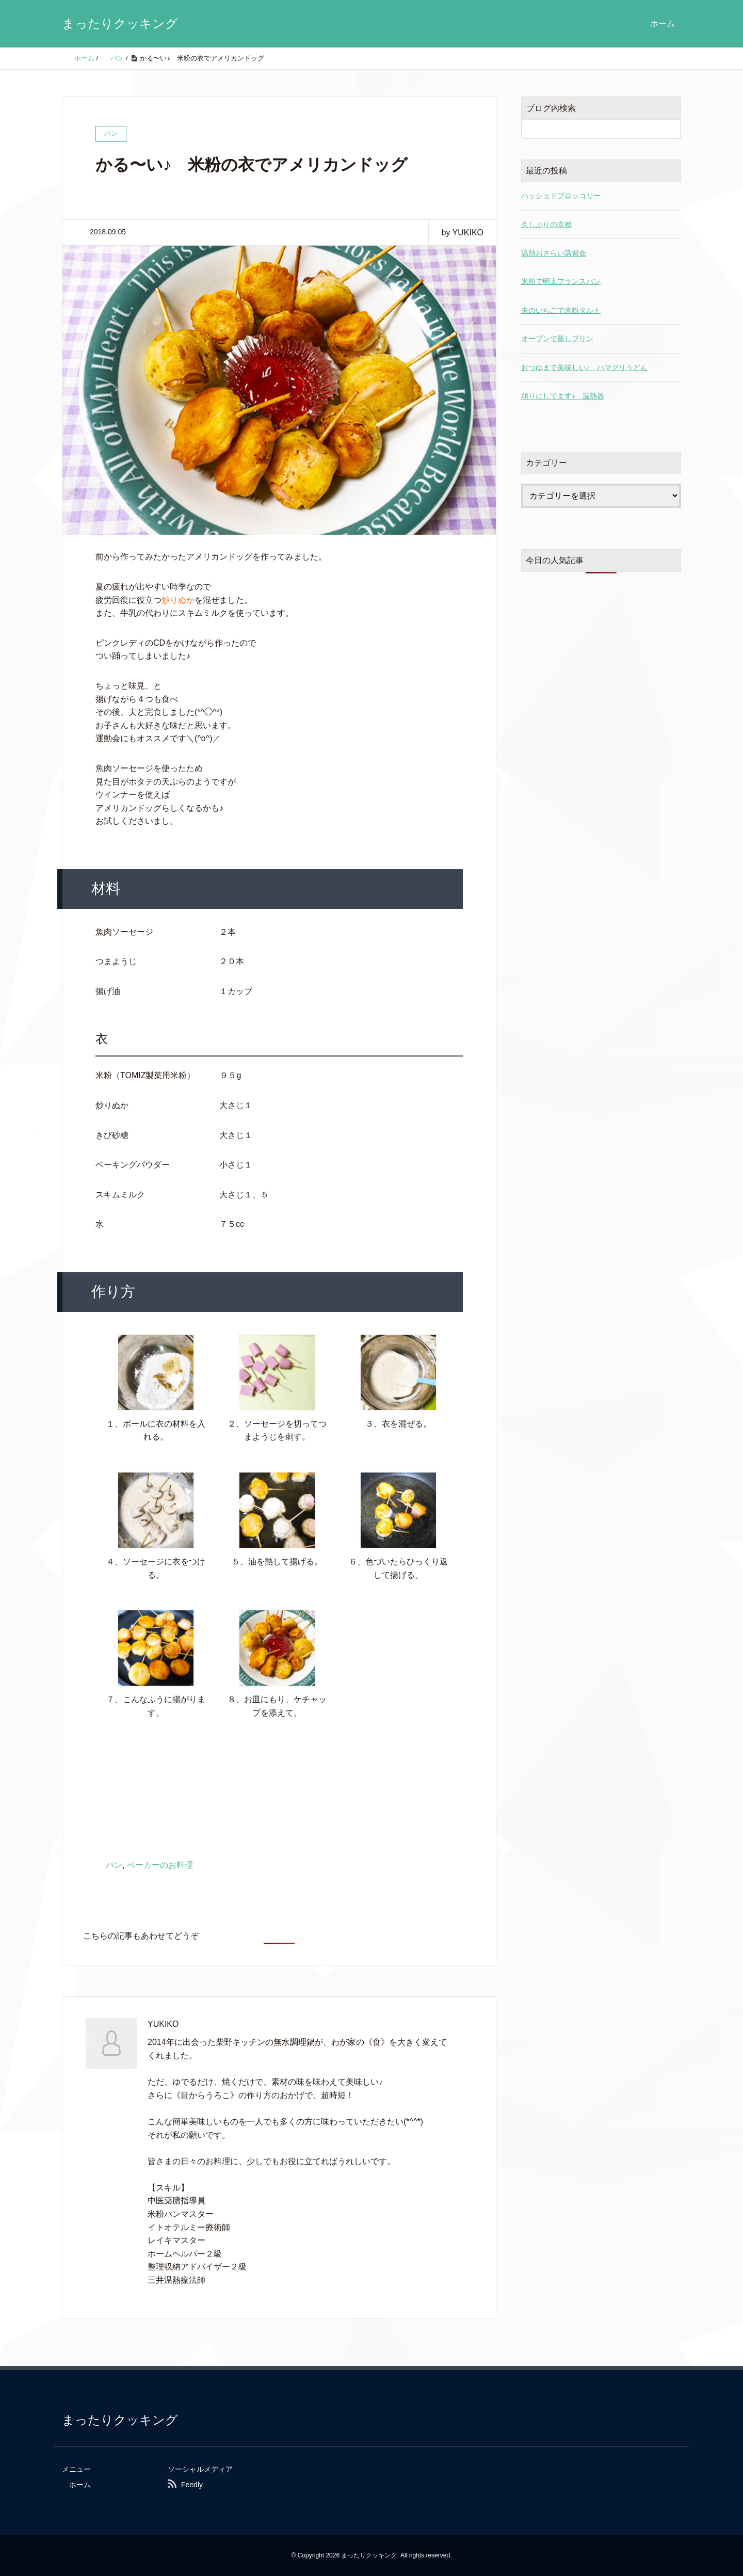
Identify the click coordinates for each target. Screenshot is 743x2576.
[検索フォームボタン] (671, 129)
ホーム (662, 23)
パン (114, 1865)
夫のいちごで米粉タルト (561, 310)
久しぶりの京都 (546, 224)
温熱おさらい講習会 (553, 253)
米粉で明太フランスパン (561, 281)
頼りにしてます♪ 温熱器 (562, 396)
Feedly (192, 2485)
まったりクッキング (120, 23)
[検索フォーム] (590, 129)
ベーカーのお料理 (160, 1865)
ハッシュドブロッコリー (561, 195)
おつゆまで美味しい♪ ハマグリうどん (584, 367)
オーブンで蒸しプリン (557, 338)
